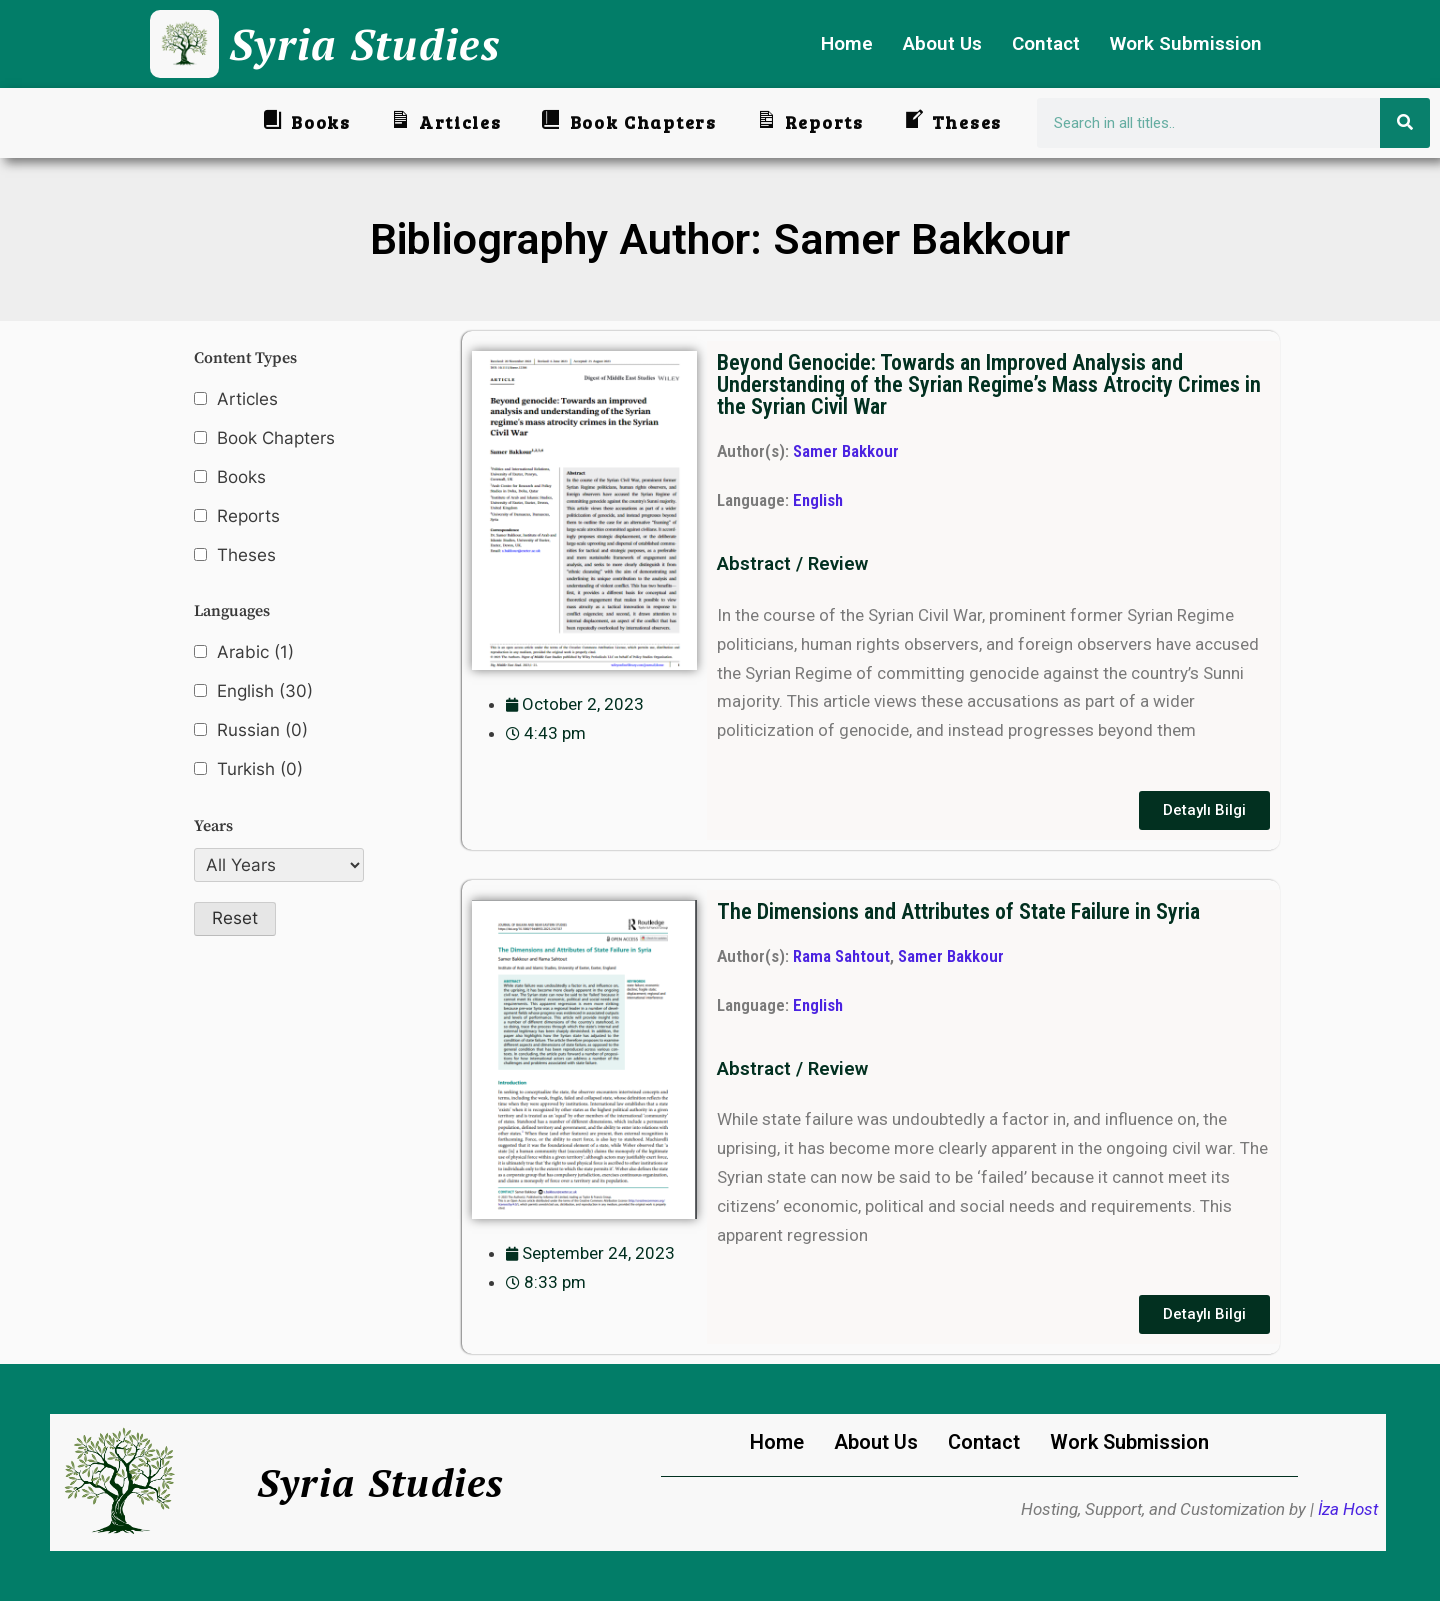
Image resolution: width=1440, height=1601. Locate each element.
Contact (1046, 43)
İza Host (1348, 1509)
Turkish (260, 769)
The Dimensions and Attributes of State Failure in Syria (958, 911)
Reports (248, 516)
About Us (942, 43)
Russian (262, 730)
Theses (246, 555)
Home (847, 43)
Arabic (255, 652)
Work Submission (1186, 43)
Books (241, 477)
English (265, 691)
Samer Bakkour (846, 451)
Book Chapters (276, 438)
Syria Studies (365, 43)
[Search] (1405, 123)
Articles (247, 399)
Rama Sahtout (841, 956)
